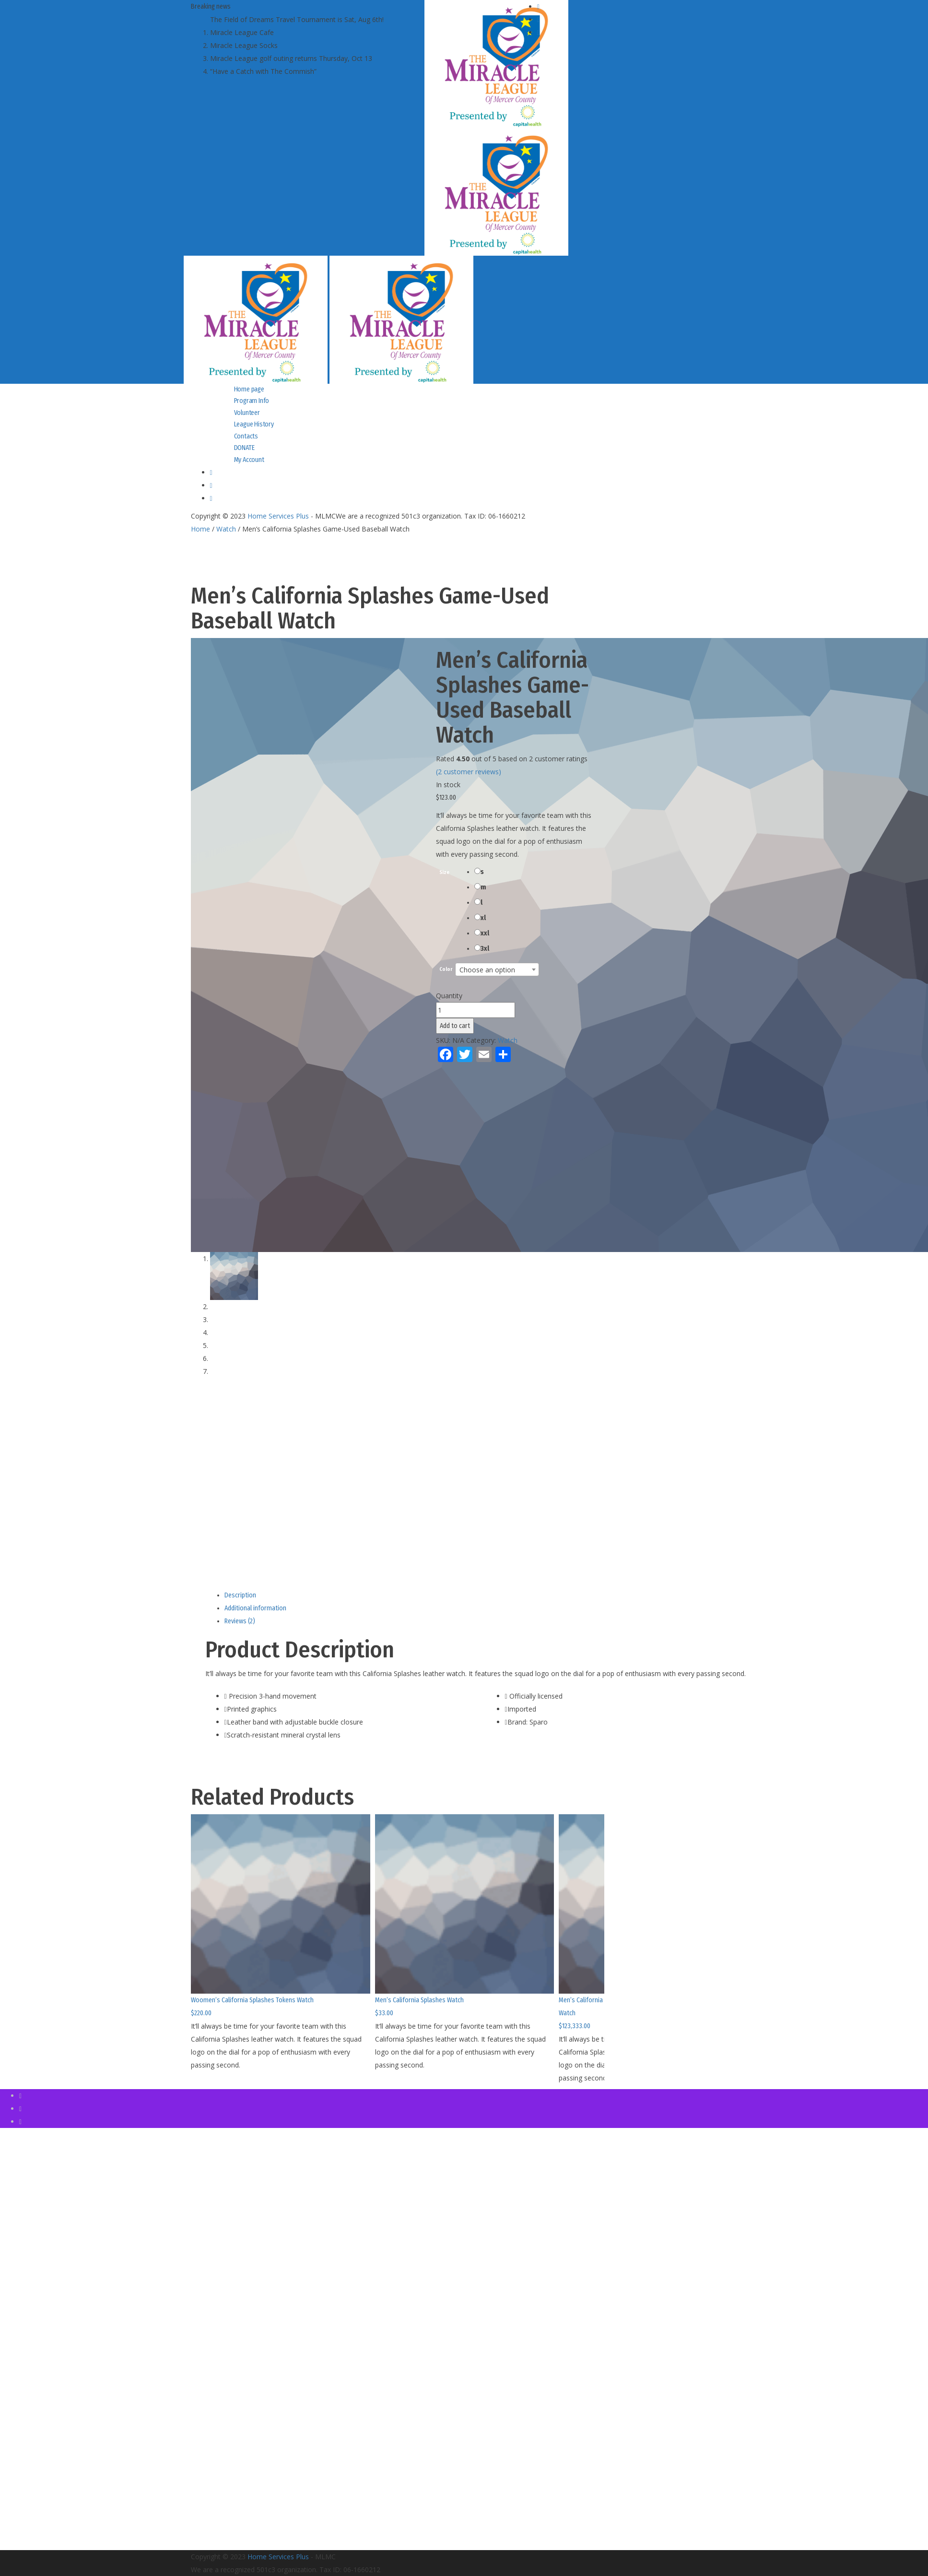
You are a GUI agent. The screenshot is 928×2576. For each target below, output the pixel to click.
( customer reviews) (468, 771)
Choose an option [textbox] (487, 969)
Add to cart (455, 1026)
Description (240, 1595)
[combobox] (497, 969)
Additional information (255, 1608)
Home (200, 528)
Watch (226, 528)
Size (444, 872)
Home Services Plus (278, 515)
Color (445, 969)
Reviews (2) (239, 1621)
